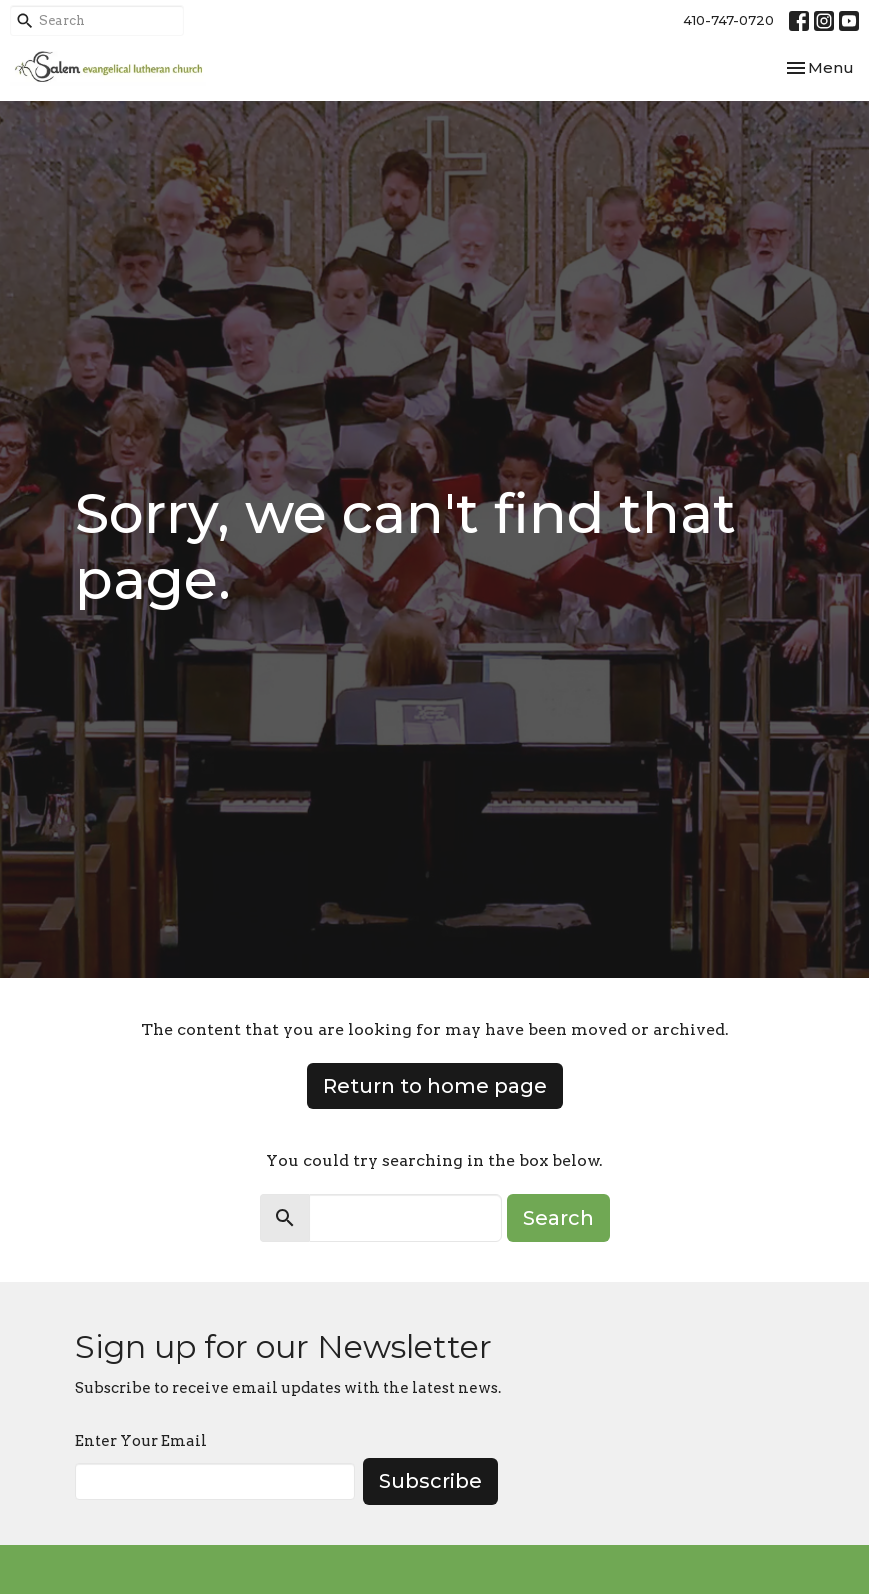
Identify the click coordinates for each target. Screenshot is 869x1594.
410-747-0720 (728, 20)
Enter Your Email (141, 1441)
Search (558, 1218)
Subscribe (430, 1481)
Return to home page (435, 1086)
